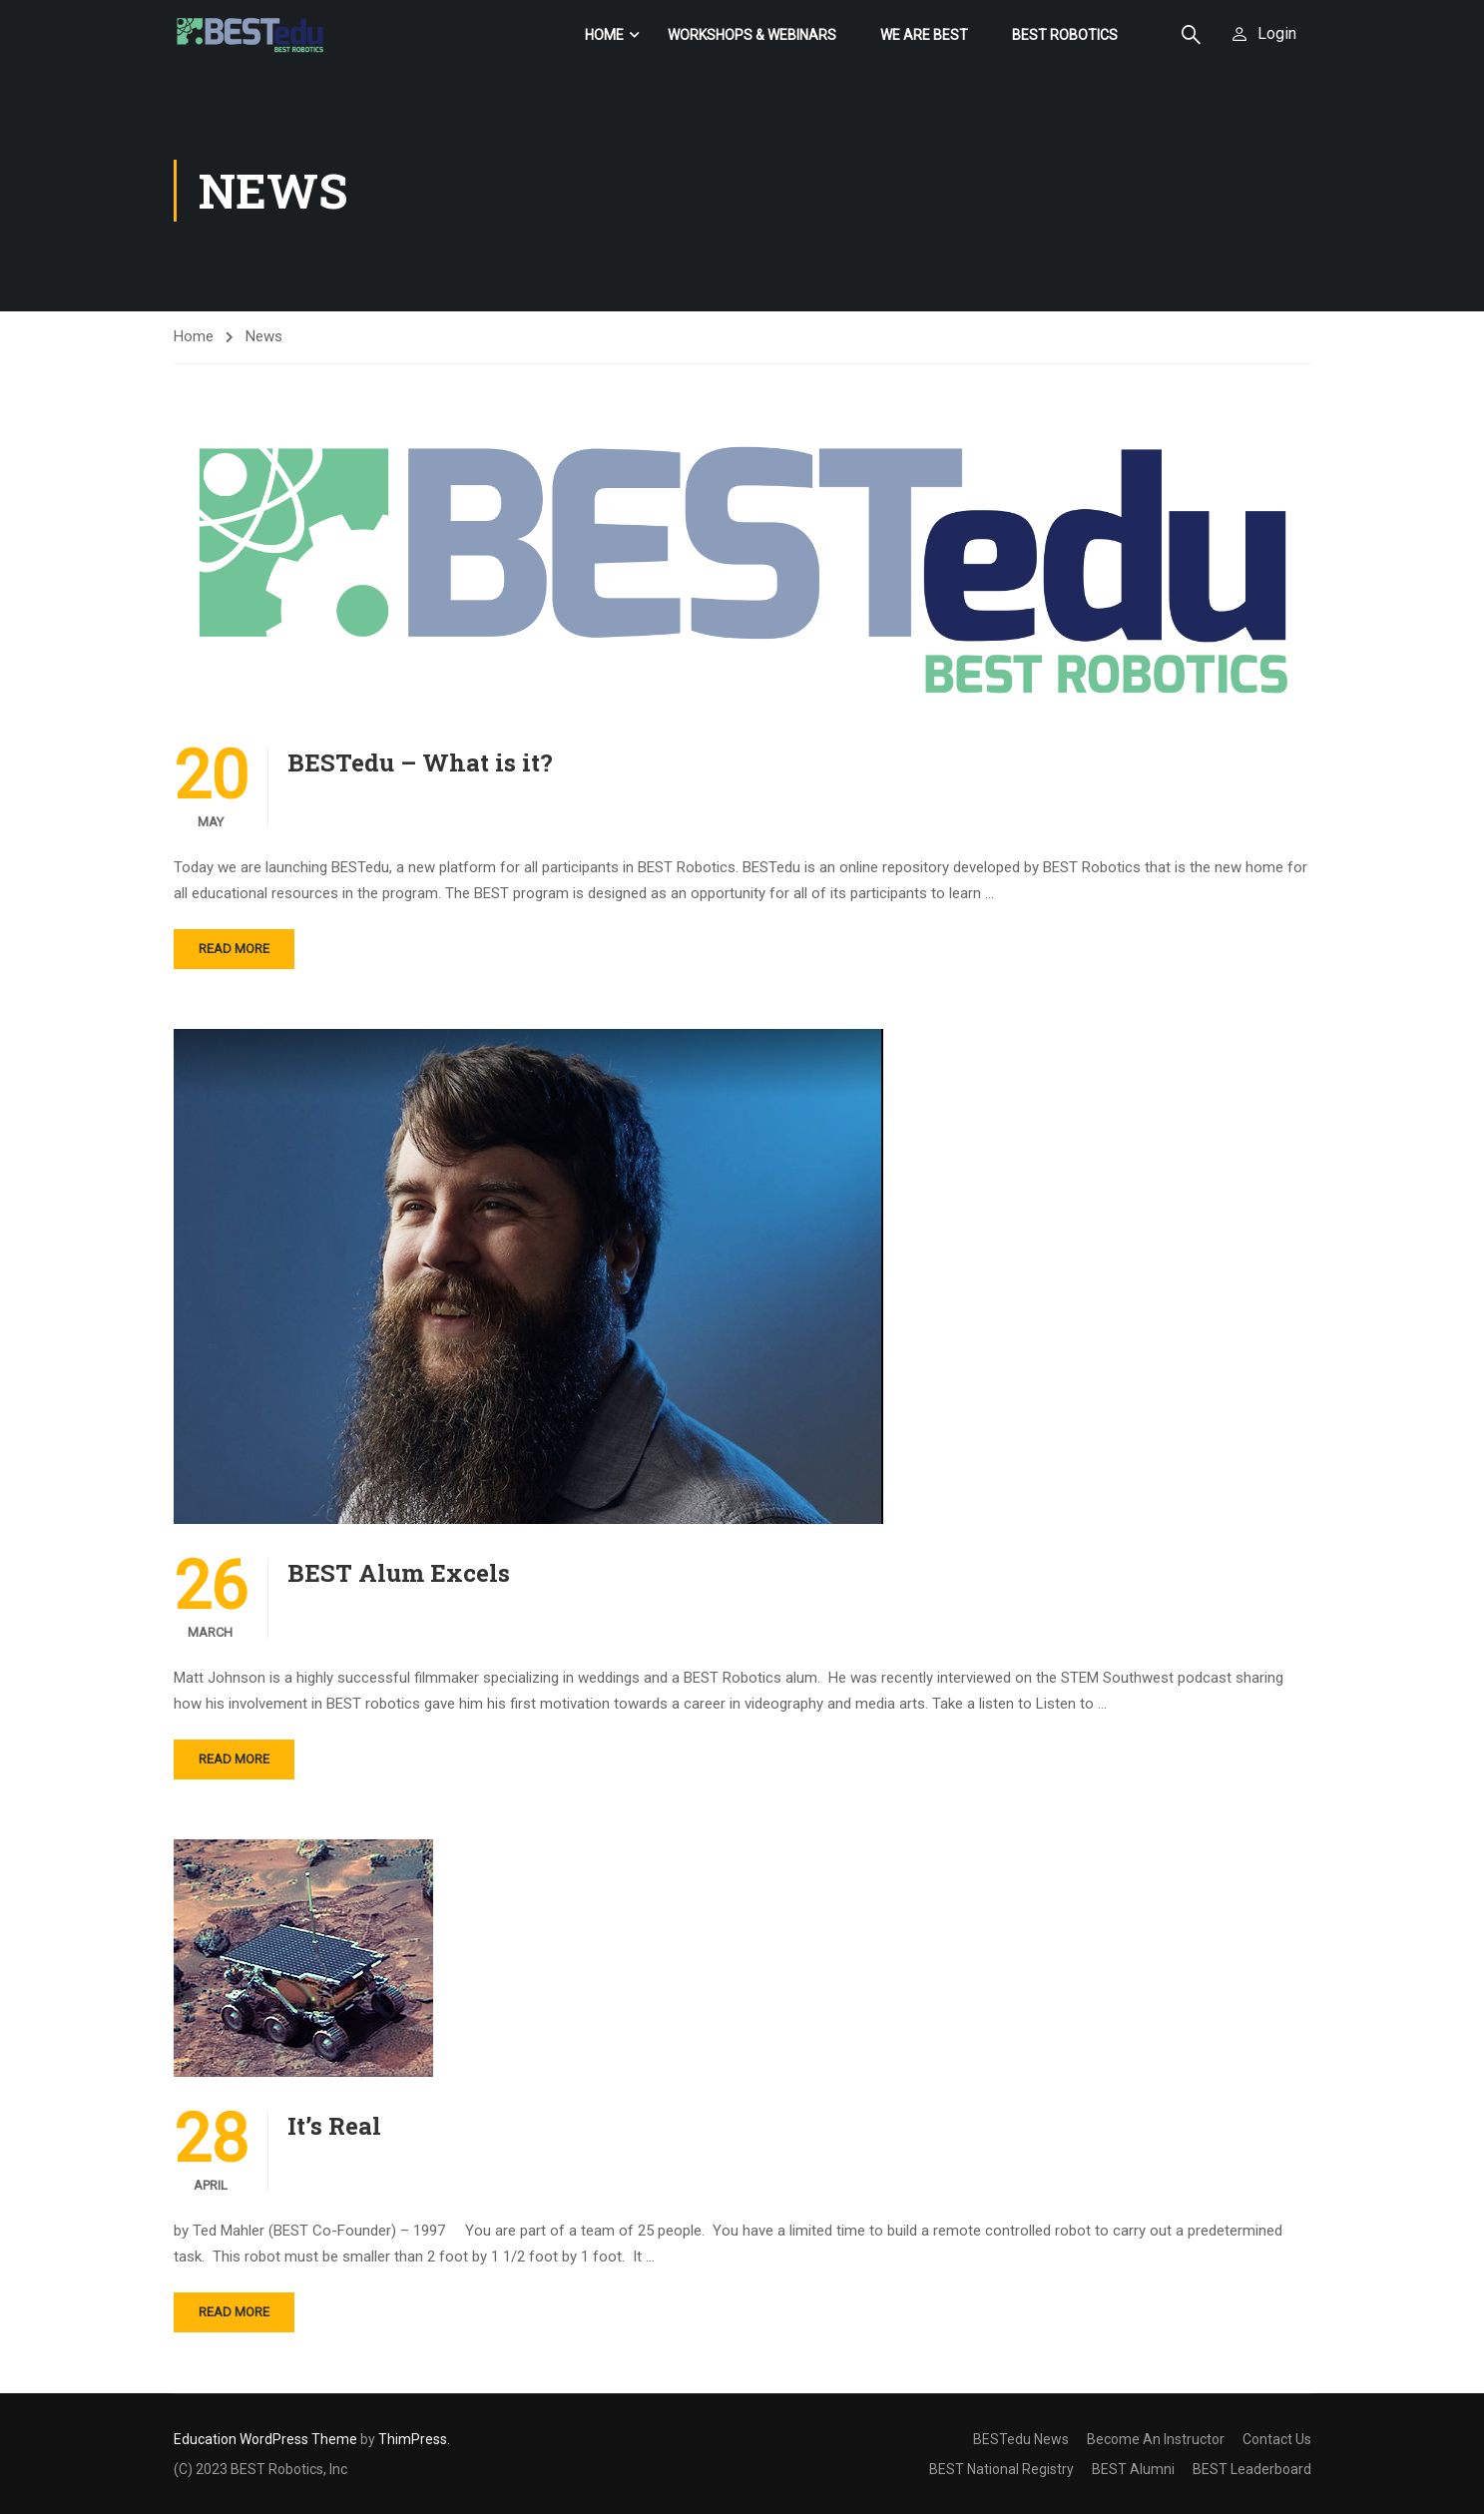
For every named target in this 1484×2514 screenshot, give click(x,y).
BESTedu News (1021, 2439)
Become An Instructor (1156, 2439)
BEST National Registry (1001, 2469)
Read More (234, 949)
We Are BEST (924, 35)
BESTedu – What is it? (420, 763)
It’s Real (334, 2127)
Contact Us (1276, 2439)
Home (604, 35)
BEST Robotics (1065, 35)
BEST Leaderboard (1252, 2469)
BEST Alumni (1133, 2469)
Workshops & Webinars (752, 35)
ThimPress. (414, 2439)
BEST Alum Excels (398, 1574)
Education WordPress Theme (265, 2439)
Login (1276, 33)
